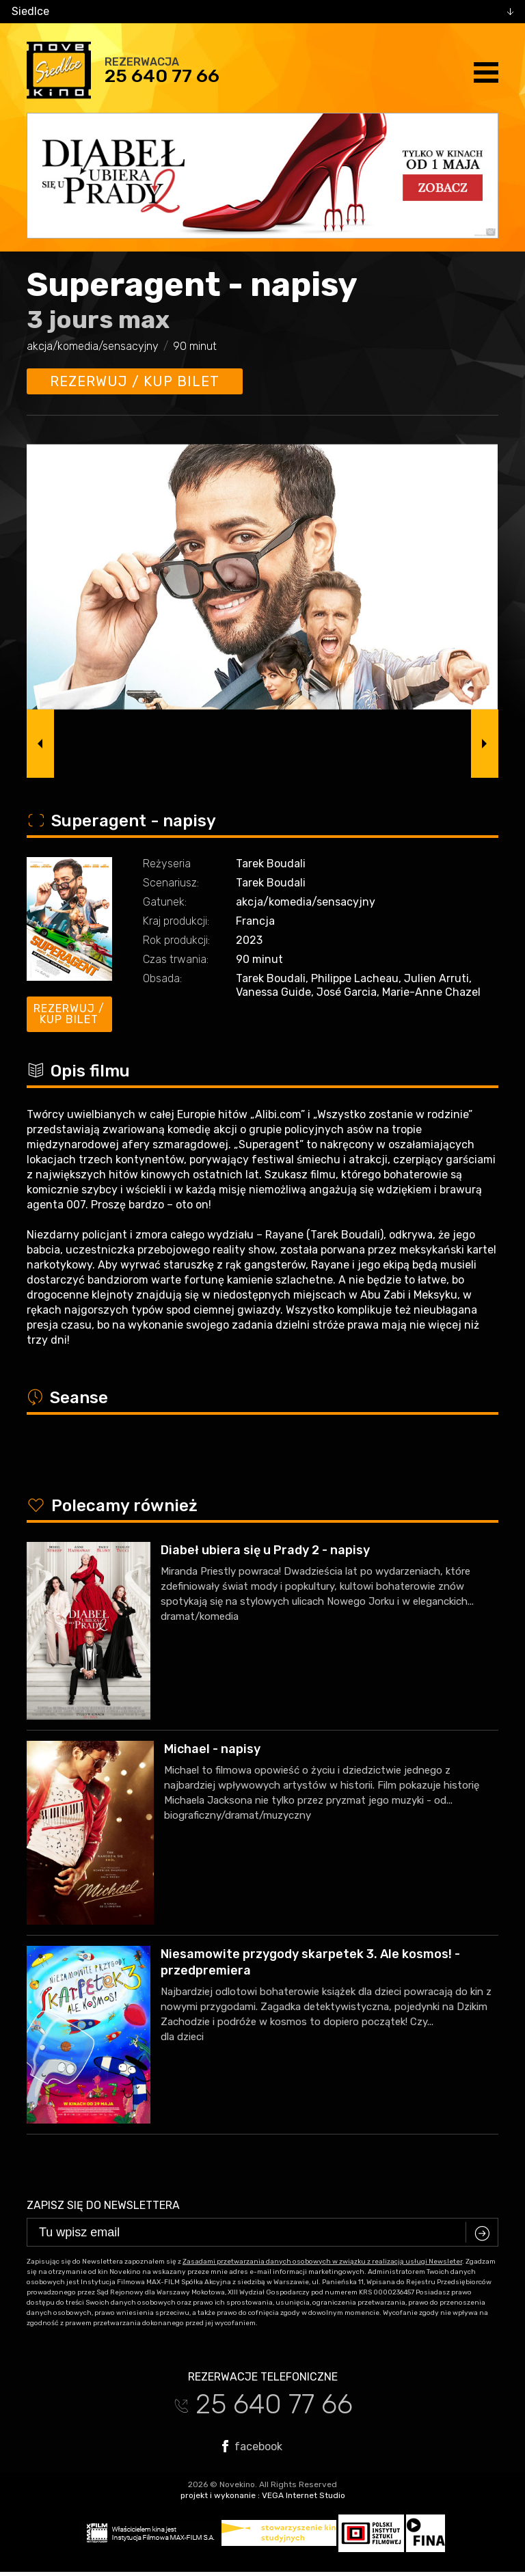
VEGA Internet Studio (303, 2495)
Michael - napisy (212, 1749)
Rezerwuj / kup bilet (134, 381)
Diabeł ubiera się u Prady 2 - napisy (265, 1550)
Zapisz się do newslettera (103, 2205)
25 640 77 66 (162, 76)
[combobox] (262, 11)
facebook (252, 2446)
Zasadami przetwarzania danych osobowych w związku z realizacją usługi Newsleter (322, 2262)
